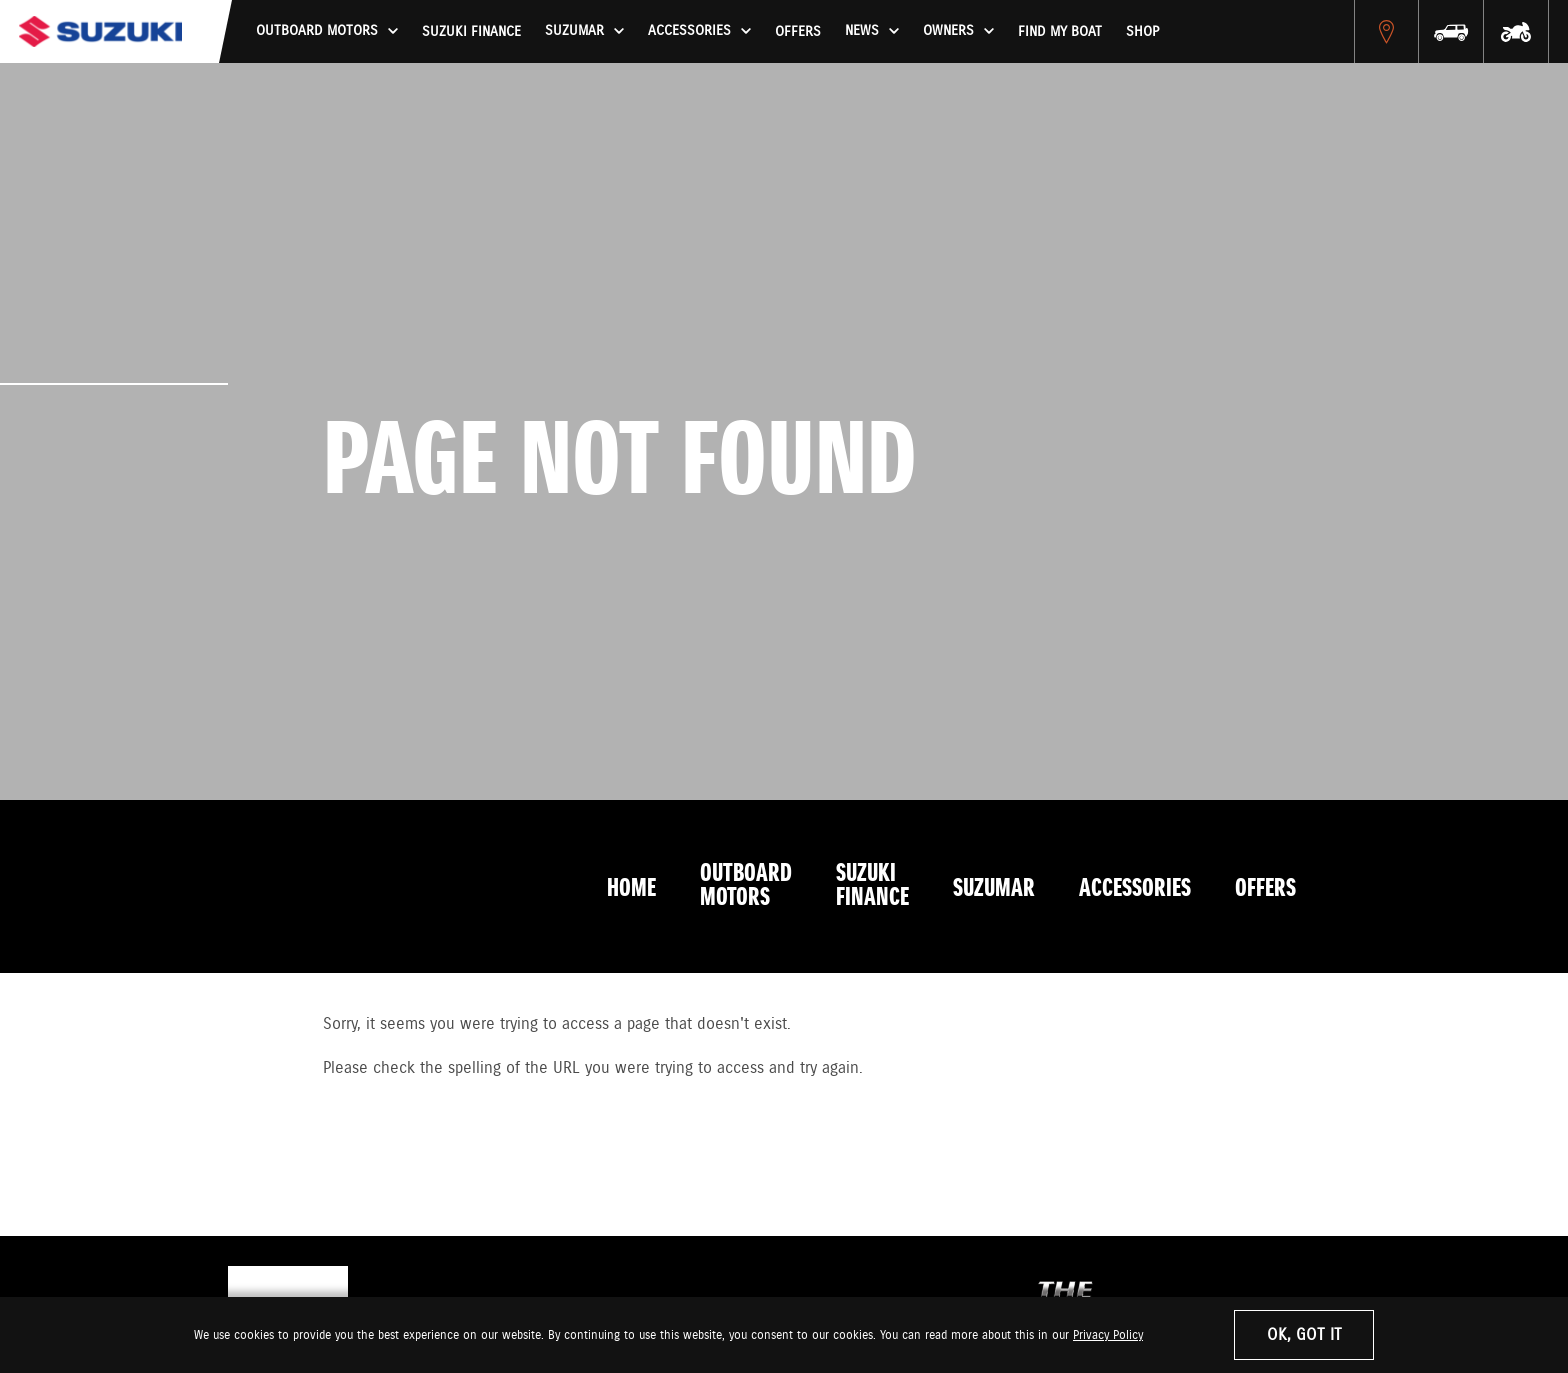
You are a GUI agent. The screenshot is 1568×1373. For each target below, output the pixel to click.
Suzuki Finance (471, 32)
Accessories (1135, 889)
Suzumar (994, 889)
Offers (798, 32)
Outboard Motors (746, 886)
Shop (1142, 32)
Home (631, 889)
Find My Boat (1060, 32)
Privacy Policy (1108, 1335)
